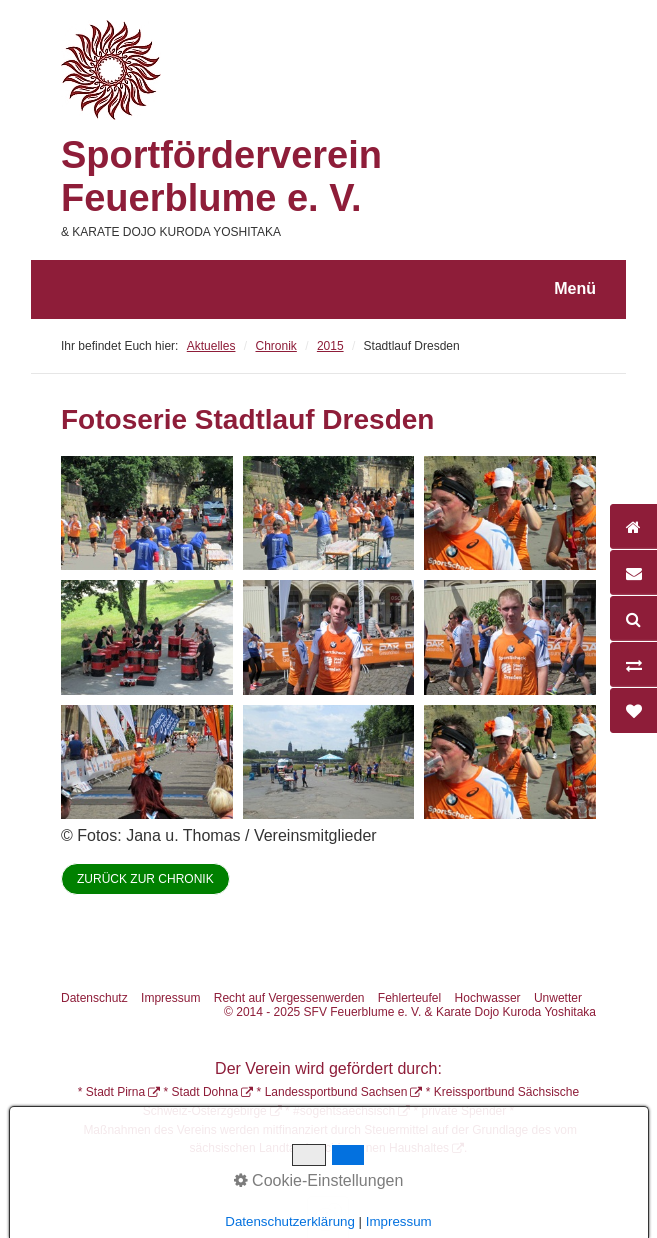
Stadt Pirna (115, 1092)
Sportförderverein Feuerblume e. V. (221, 176)
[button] (145, 879)
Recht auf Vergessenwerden (289, 998)
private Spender (464, 1111)
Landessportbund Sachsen (336, 1092)
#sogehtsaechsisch (344, 1111)
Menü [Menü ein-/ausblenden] (575, 288)
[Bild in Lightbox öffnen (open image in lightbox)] (147, 513)
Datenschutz (94, 998)
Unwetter (558, 998)
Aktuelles (211, 346)
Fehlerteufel (409, 998)
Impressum (170, 998)
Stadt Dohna (205, 1092)
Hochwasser (488, 998)
